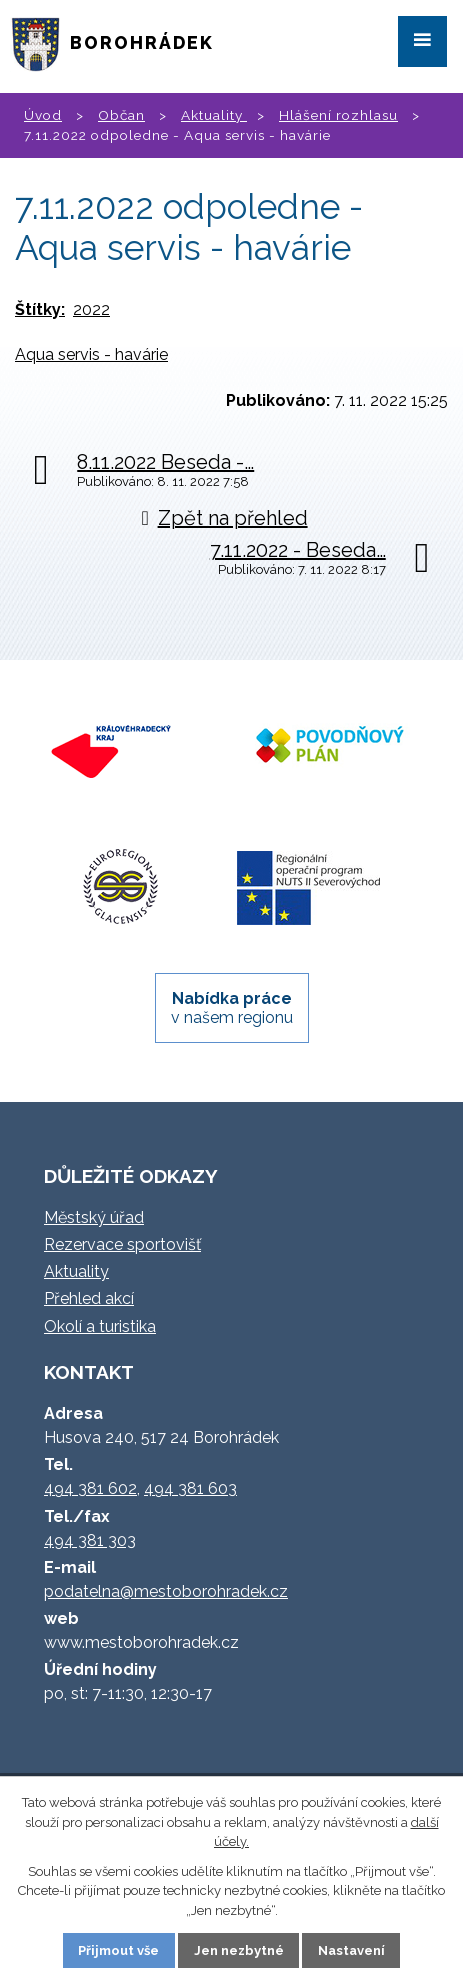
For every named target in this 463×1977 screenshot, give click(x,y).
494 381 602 (90, 1488)
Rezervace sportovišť (122, 1244)
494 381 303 (90, 1540)
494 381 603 (190, 1488)
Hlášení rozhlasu (338, 115)
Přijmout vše (118, 1950)
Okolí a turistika (100, 1326)
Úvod (43, 115)
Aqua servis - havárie (91, 354)
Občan (121, 115)
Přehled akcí (89, 1298)
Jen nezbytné (239, 1950)
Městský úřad (94, 1217)
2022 (91, 309)
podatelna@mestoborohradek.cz (166, 1591)
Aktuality (214, 115)
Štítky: (40, 309)
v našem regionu (232, 1008)
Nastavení (351, 1950)
